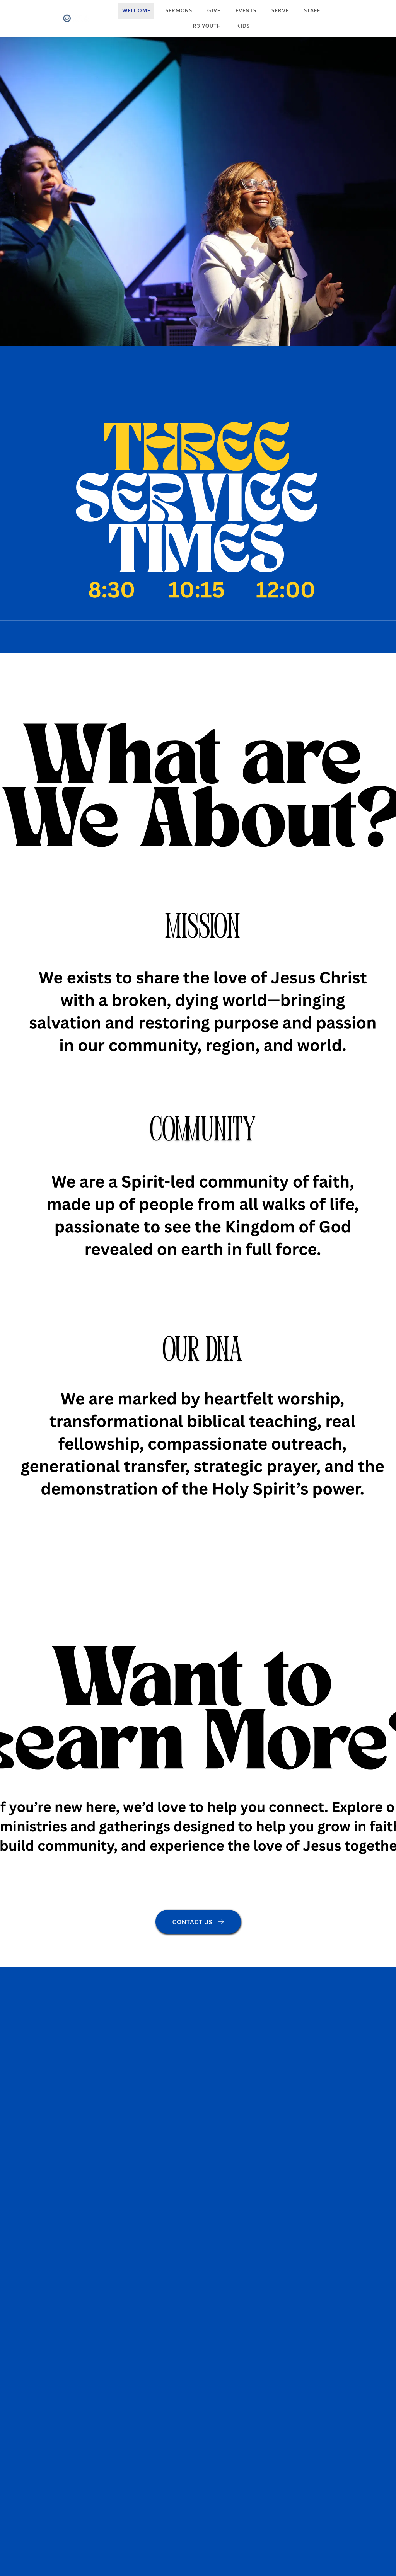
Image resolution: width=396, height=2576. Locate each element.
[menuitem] (136, 11)
